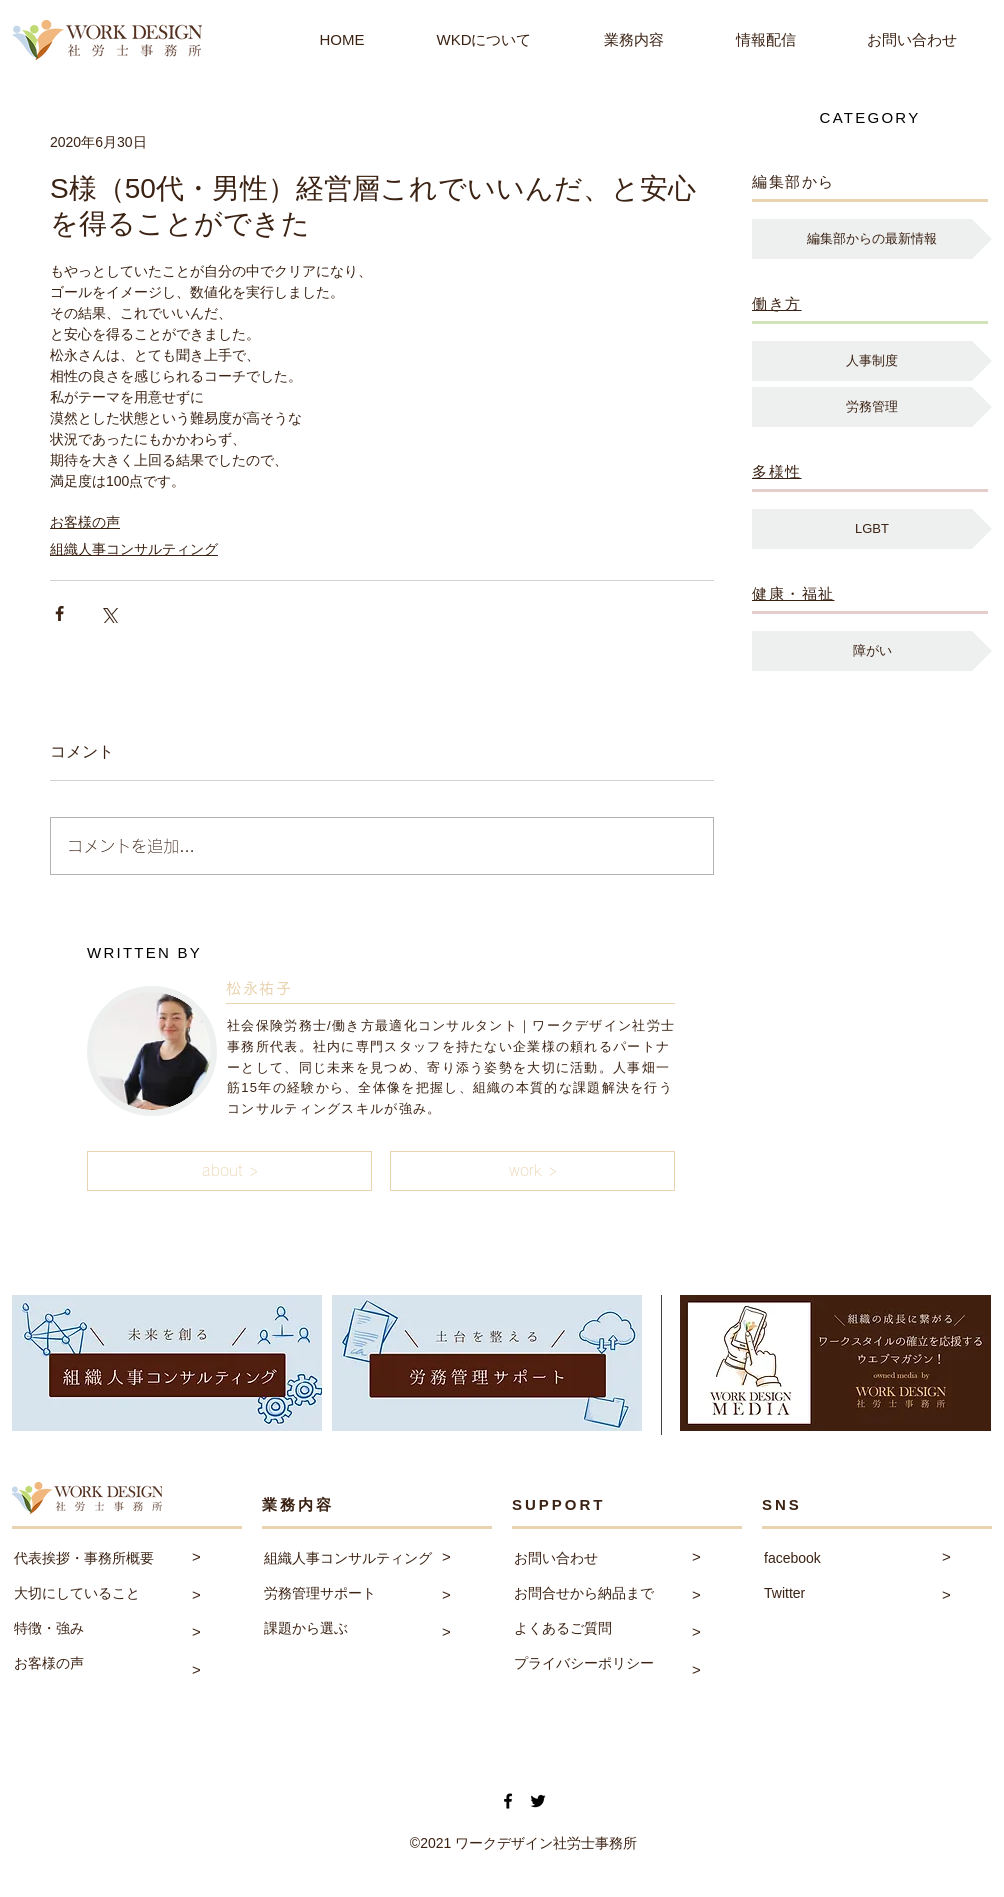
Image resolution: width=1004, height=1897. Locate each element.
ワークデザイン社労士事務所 (546, 1843)
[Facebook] (508, 1801)
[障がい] (872, 651)
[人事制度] (872, 361)
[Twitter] (538, 1801)
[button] (229, 1171)
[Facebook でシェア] (59, 613)
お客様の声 (85, 522)
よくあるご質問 (563, 1628)
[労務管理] (872, 407)
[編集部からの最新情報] (872, 239)
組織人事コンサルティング (134, 549)
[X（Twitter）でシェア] (108, 613)
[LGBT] (872, 529)
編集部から (793, 181)
